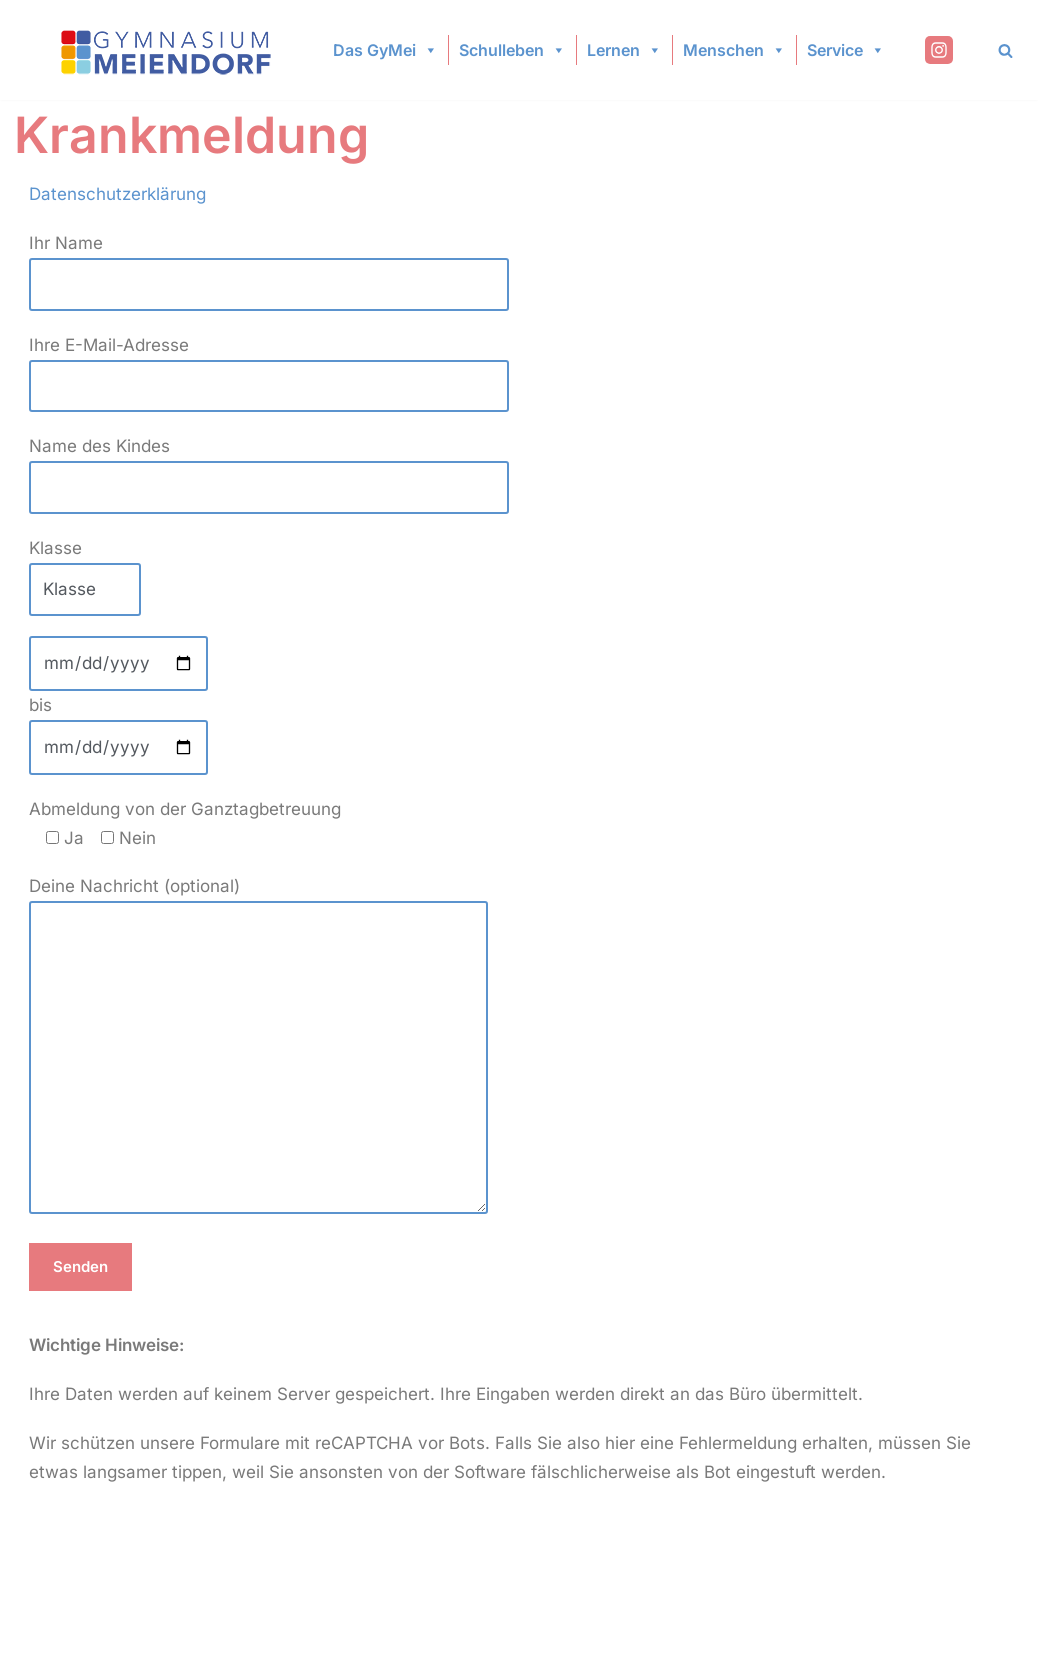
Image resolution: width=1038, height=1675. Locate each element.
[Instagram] (939, 50)
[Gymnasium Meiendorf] (168, 50)
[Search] (1005, 50)
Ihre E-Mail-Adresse (269, 365)
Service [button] (846, 50)
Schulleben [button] (512, 50)
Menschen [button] (734, 50)
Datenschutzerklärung (117, 194)
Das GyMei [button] (385, 50)
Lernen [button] (624, 50)
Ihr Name (269, 263)
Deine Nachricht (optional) (258, 1047)
